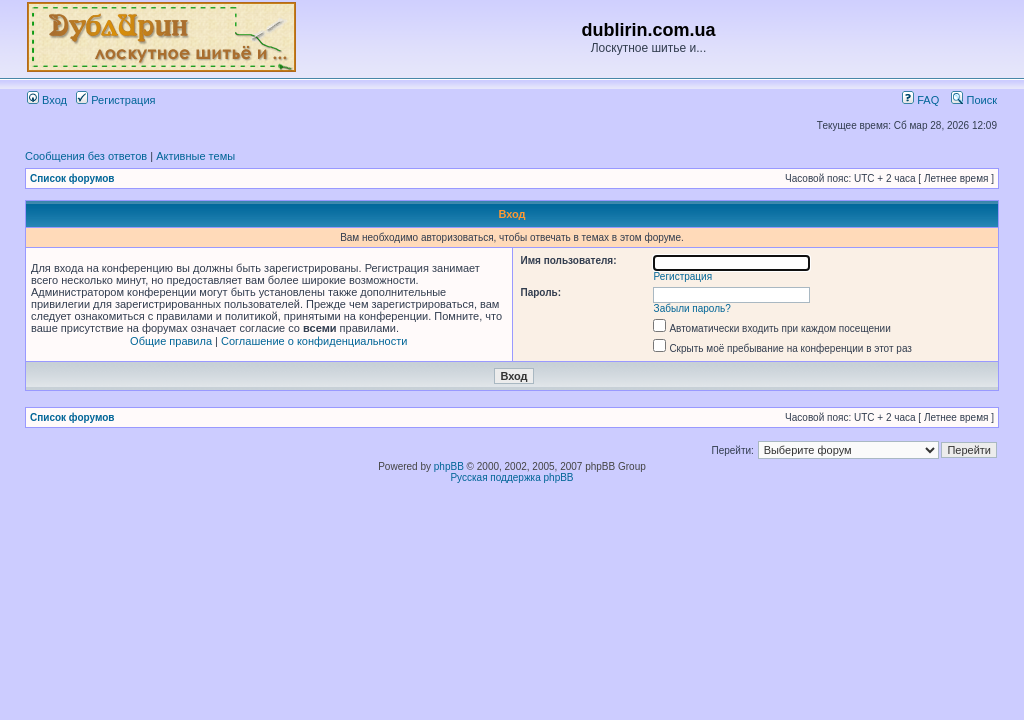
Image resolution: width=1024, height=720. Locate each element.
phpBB (449, 466)
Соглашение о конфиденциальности (314, 341)
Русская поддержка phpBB (511, 477)
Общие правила (171, 341)
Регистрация (115, 100)
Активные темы (195, 156)
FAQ (920, 100)
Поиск (974, 100)
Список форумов (72, 178)
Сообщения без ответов (86, 156)
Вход (47, 100)
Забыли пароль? (692, 308)
